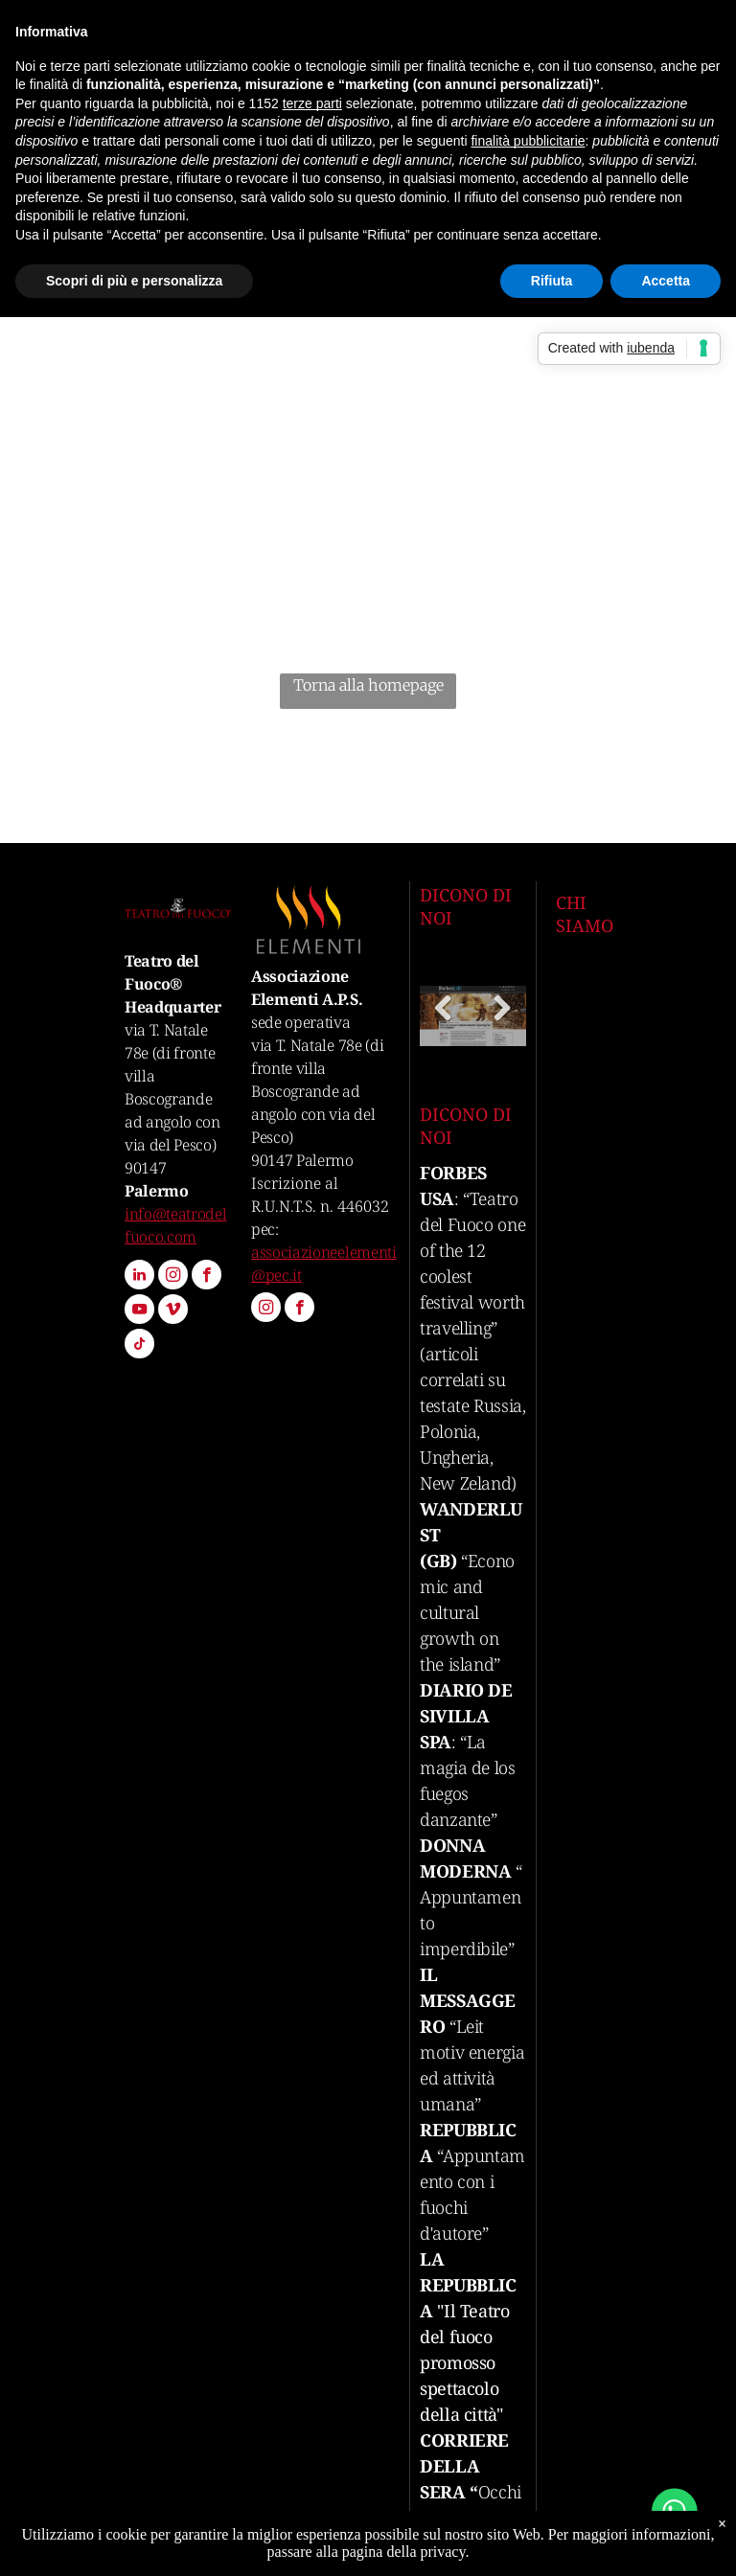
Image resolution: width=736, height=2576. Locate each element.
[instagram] (173, 1277)
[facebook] (206, 1277)
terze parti (312, 103)
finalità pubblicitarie (528, 140)
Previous (443, 1022)
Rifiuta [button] (552, 280)
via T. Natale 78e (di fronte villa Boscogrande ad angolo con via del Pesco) (317, 1091)
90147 (145, 1167)
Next (505, 1022)
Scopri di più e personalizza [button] (134, 280)
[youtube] (139, 1311)
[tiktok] (139, 1346)
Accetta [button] (665, 280)
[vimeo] (173, 1311)
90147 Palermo (302, 1160)
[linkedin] (139, 1277)
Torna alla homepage (368, 685)
